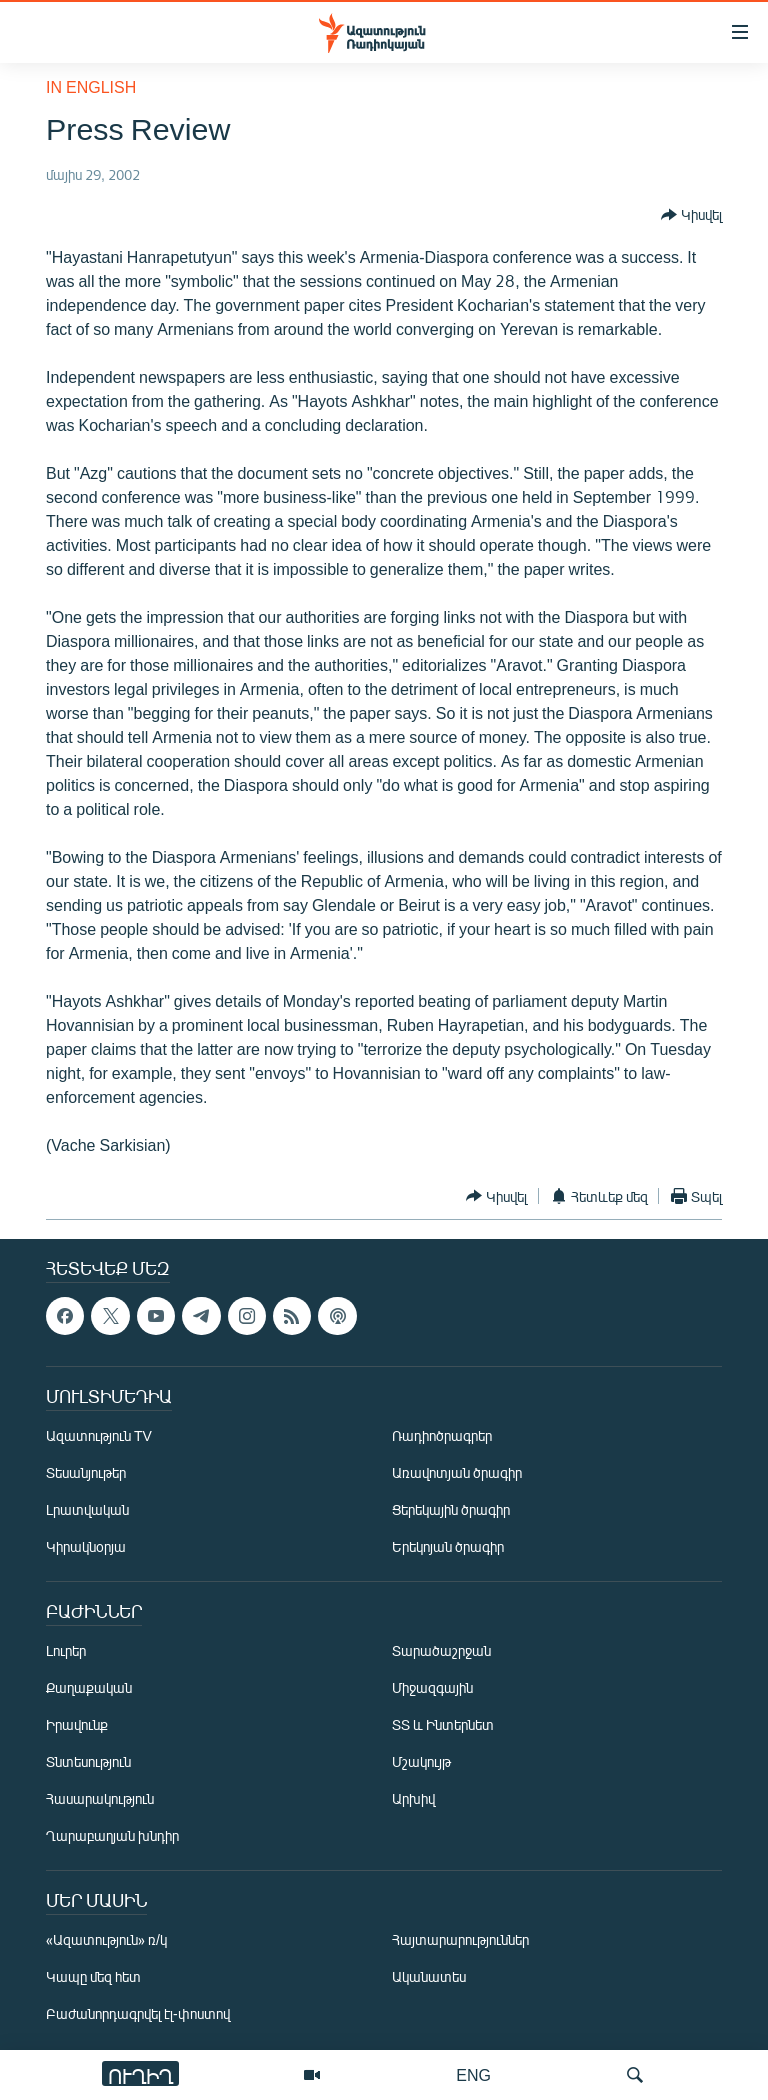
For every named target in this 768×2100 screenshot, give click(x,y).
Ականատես (429, 1976)
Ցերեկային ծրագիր (451, 1509)
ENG (473, 2074)
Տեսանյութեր (86, 1472)
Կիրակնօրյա (86, 1546)
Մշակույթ (421, 1761)
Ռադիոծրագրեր (442, 1435)
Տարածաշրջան (441, 1650)
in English (91, 86)
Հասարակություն (100, 1798)
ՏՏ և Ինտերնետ (443, 1724)
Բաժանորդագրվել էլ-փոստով (138, 2013)
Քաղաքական (89, 1687)
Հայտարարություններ (460, 1939)
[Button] (691, 215)
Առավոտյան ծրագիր (457, 1472)
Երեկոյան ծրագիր (448, 1546)
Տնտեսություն (88, 1761)
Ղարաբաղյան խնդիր (112, 1835)
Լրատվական (87, 1509)
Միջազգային (432, 1687)
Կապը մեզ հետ (93, 1976)
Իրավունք (77, 1724)
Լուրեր (66, 1650)
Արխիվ (413, 1798)
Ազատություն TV (99, 1435)
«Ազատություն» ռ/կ (106, 1939)
